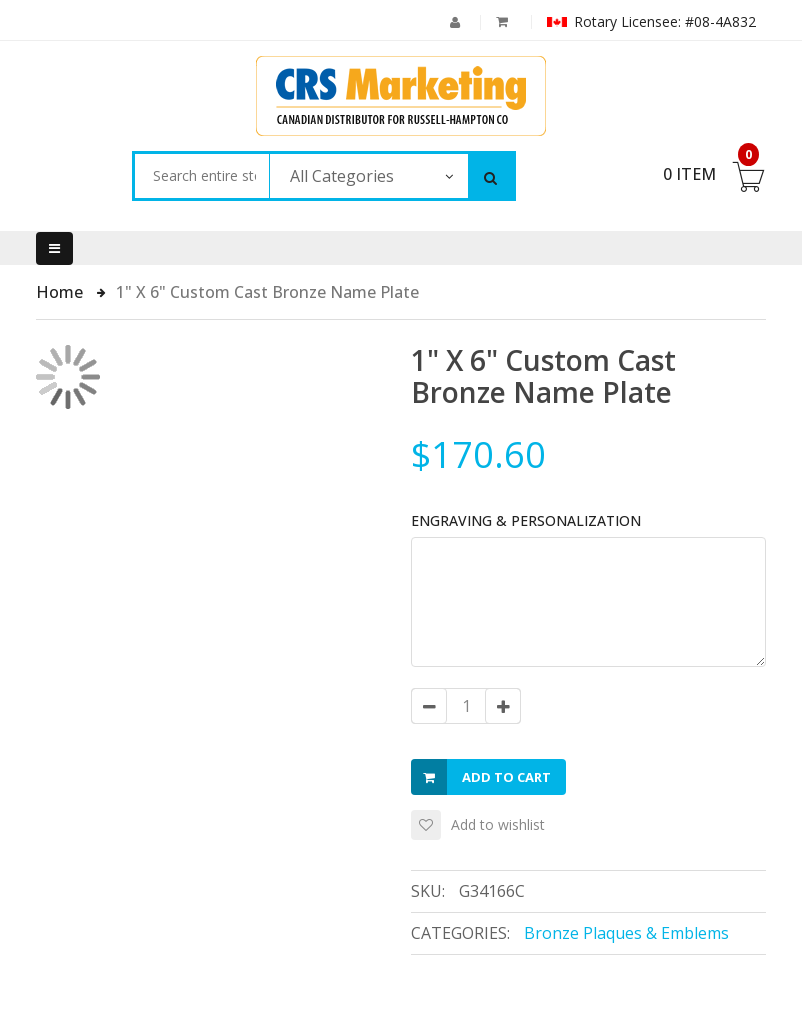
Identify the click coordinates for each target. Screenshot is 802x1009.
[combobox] (201, 176)
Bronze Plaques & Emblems (626, 933)
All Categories (342, 176)
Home (61, 292)
